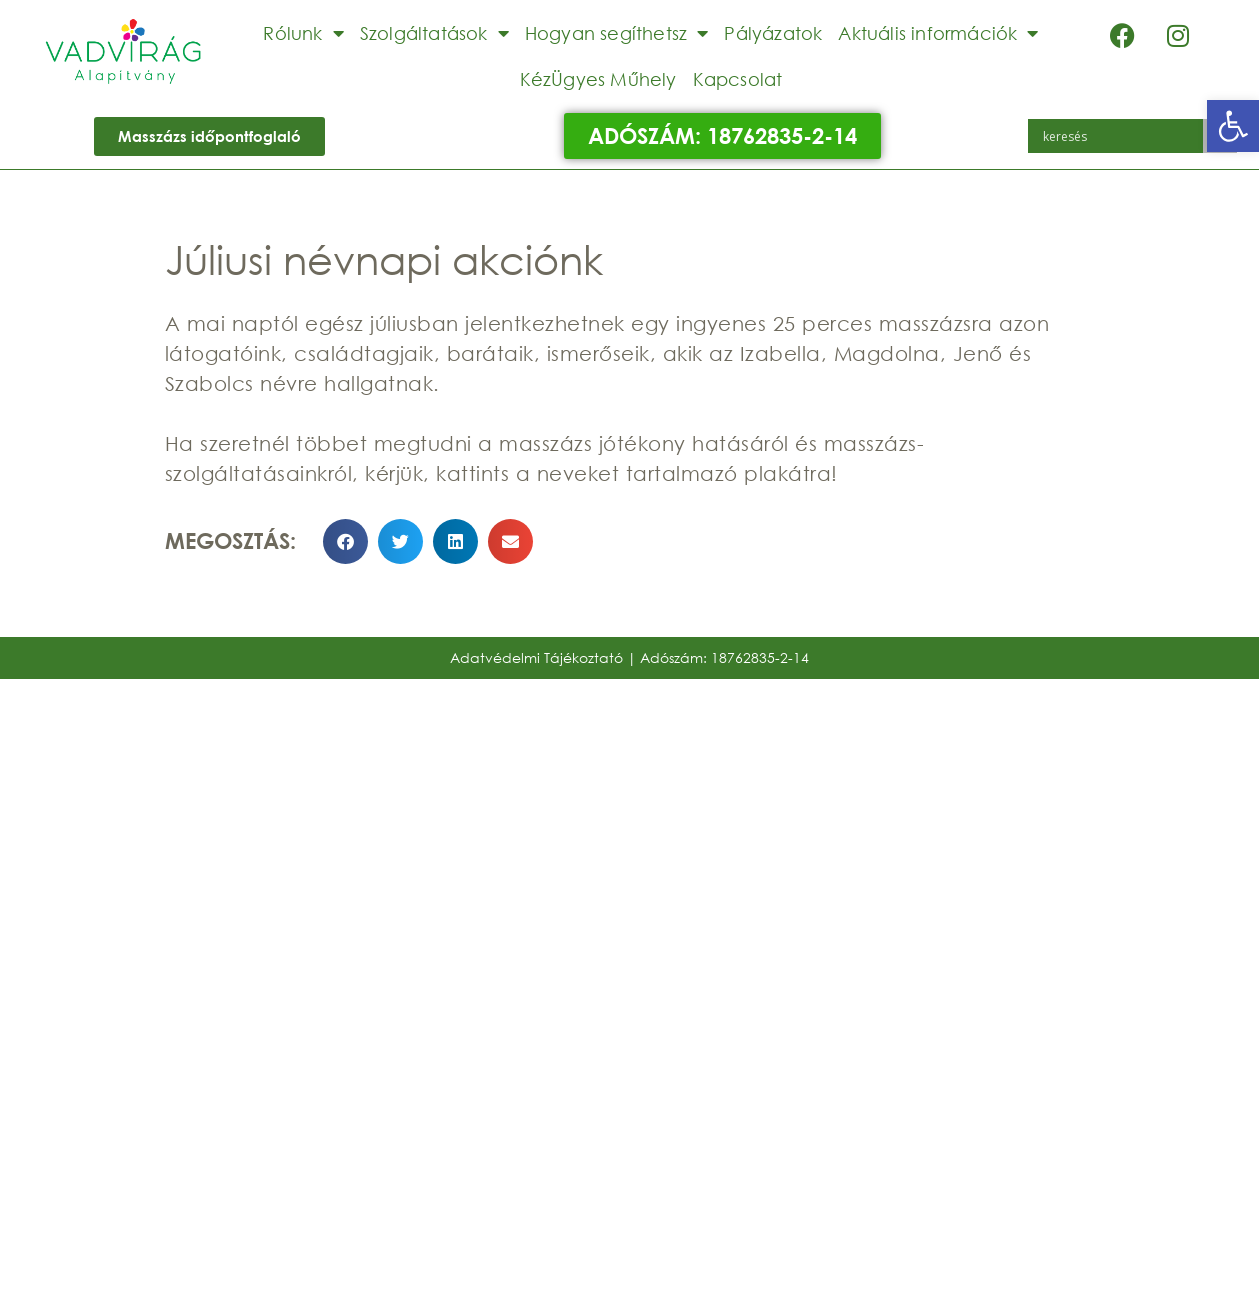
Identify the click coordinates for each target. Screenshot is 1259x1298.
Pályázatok (773, 33)
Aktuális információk (938, 33)
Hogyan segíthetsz (617, 33)
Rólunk (303, 33)
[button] (1233, 126)
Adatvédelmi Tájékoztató (536, 657)
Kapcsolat (738, 79)
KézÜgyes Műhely (598, 79)
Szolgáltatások (434, 33)
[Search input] (1120, 136)
